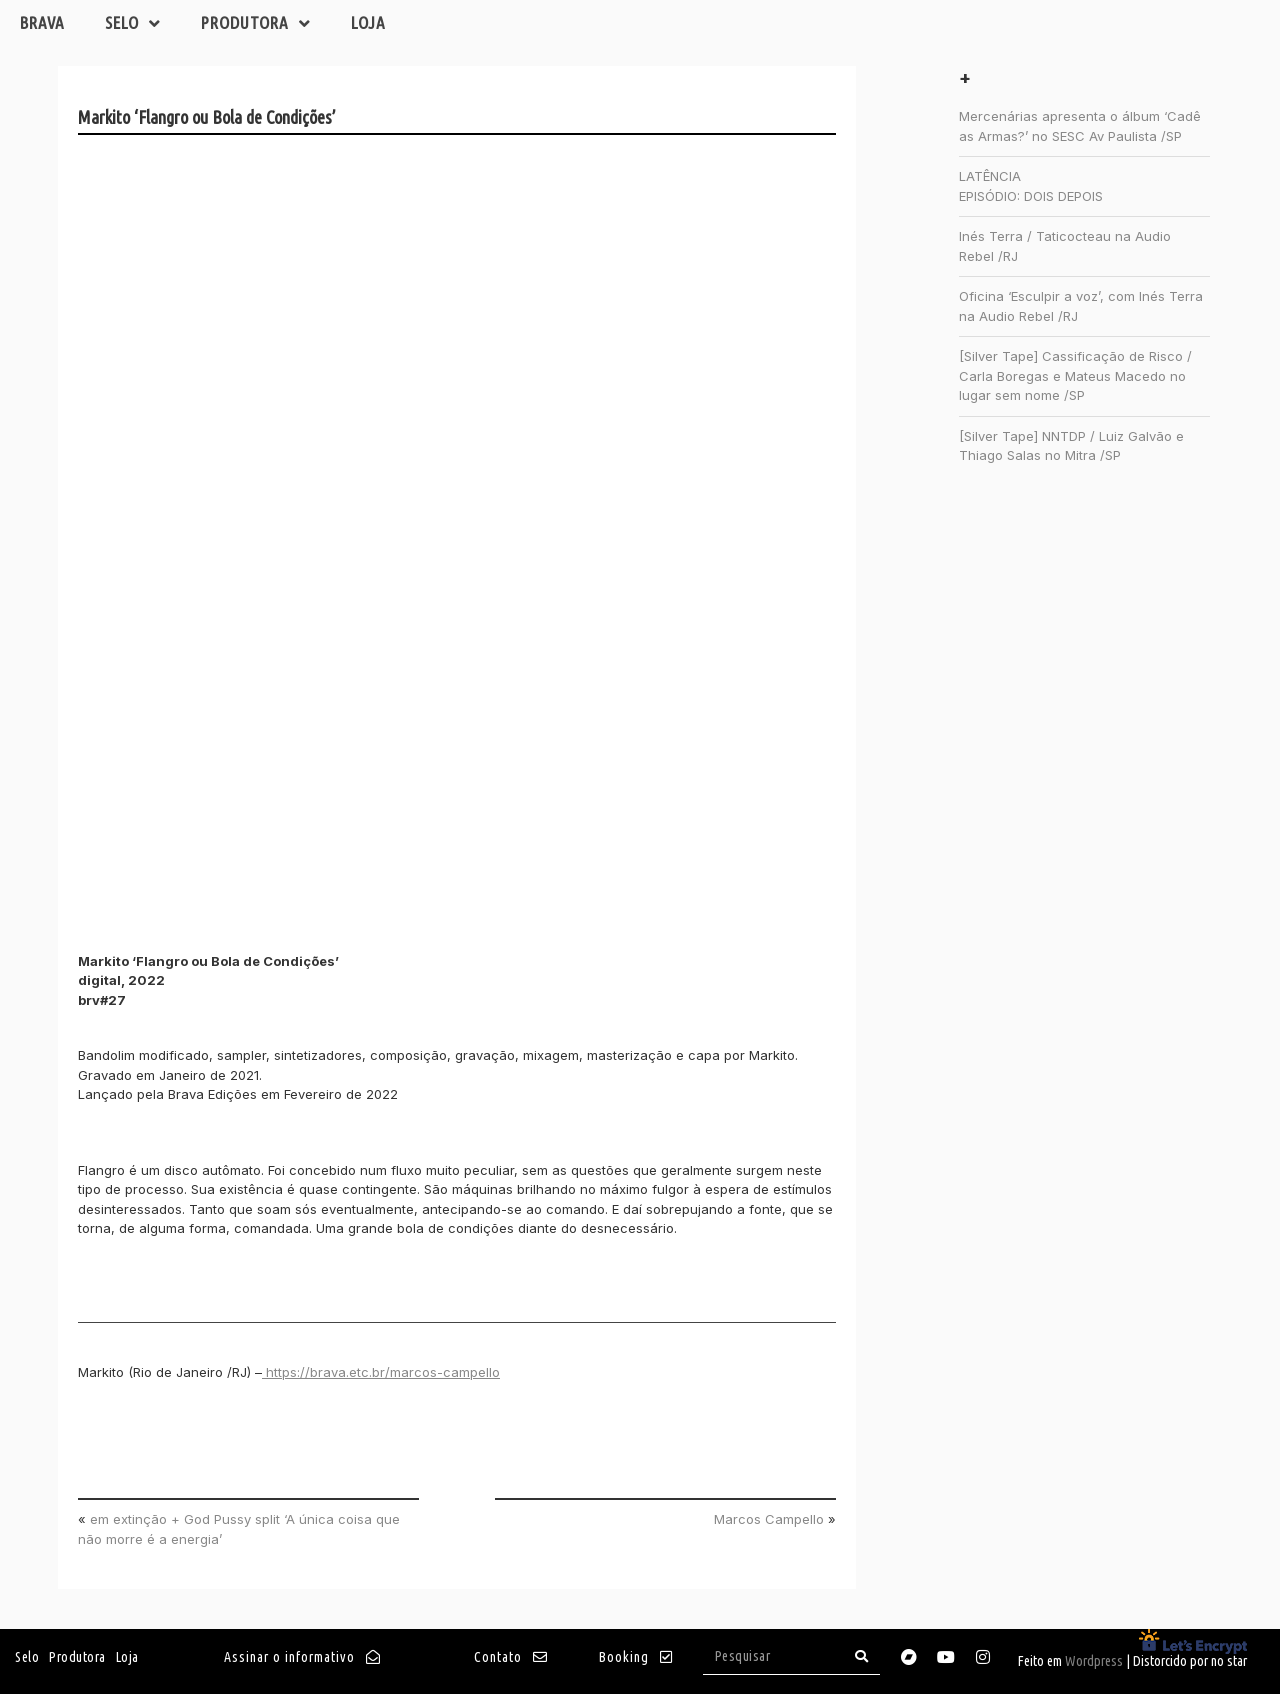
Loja (368, 22)
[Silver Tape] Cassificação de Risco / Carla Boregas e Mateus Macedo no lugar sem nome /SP (1075, 375)
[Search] (862, 1656)
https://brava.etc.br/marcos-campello (381, 1372)
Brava (42, 22)
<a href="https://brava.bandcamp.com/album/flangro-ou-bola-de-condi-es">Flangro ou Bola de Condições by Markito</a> (253, 529)
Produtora (256, 23)
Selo (133, 23)
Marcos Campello (769, 1519)
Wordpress (1094, 1661)
